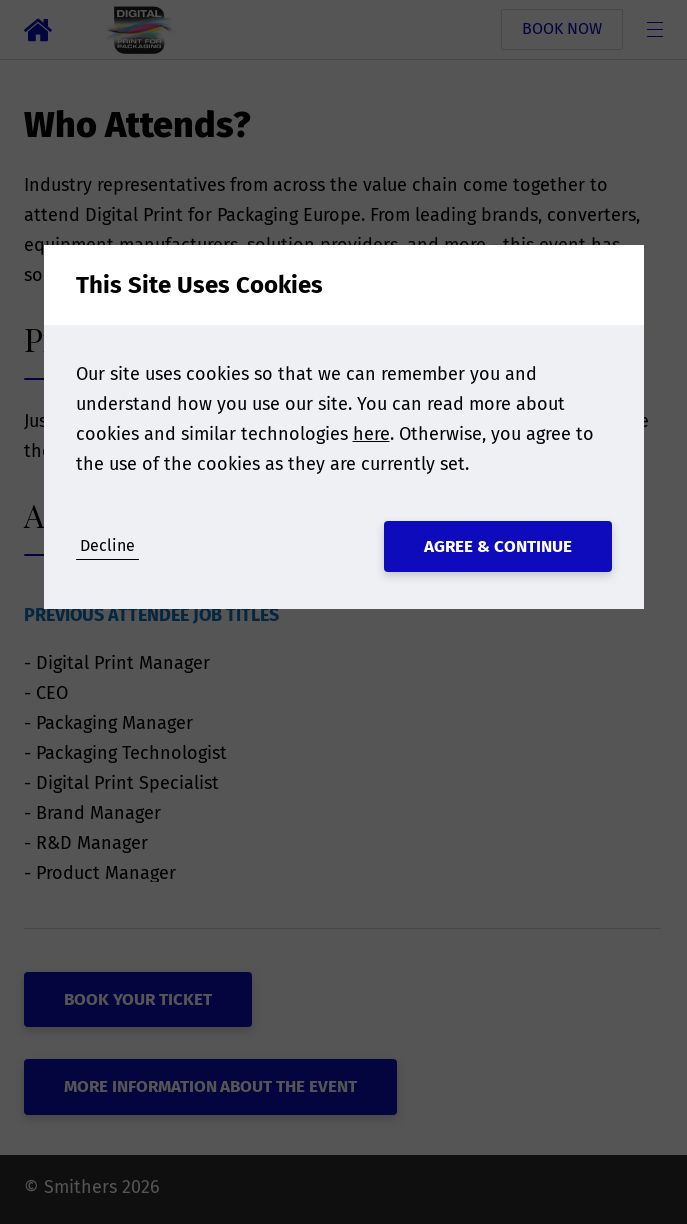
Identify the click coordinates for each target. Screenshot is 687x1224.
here (371, 434)
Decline (107, 545)
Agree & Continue (498, 546)
